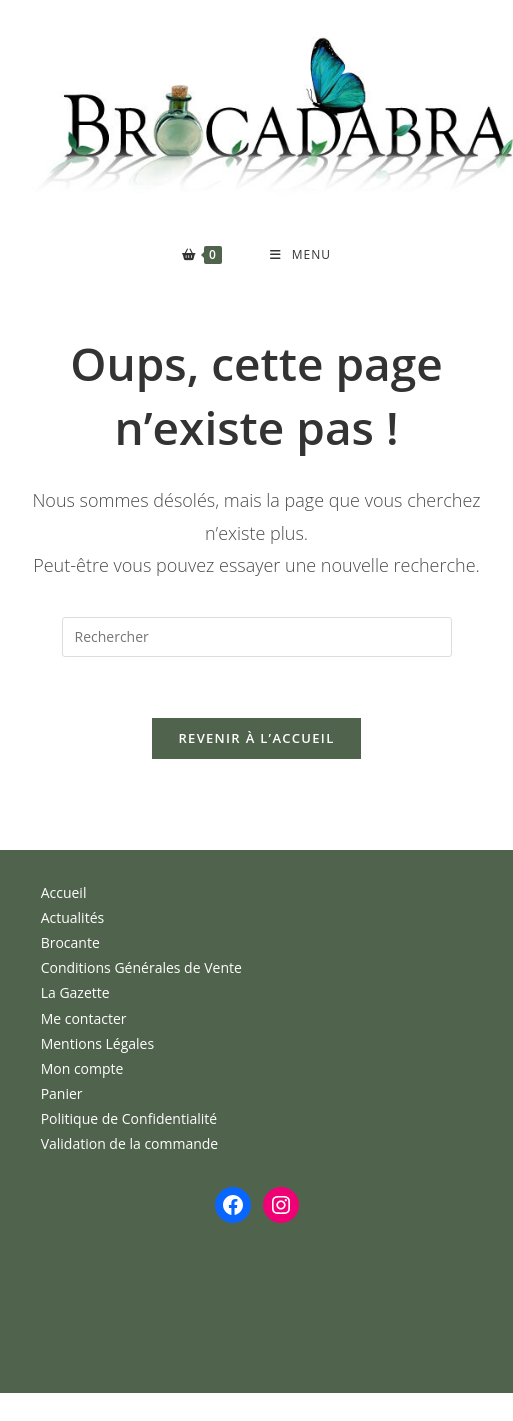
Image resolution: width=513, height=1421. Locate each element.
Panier (62, 1093)
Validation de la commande (130, 1143)
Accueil (64, 892)
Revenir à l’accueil (256, 738)
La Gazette (75, 992)
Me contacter (84, 1018)
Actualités (73, 917)
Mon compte (82, 1068)
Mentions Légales (98, 1043)
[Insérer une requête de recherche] (257, 637)
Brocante (70, 942)
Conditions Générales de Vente (141, 967)
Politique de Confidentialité (129, 1118)
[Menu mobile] (300, 255)
